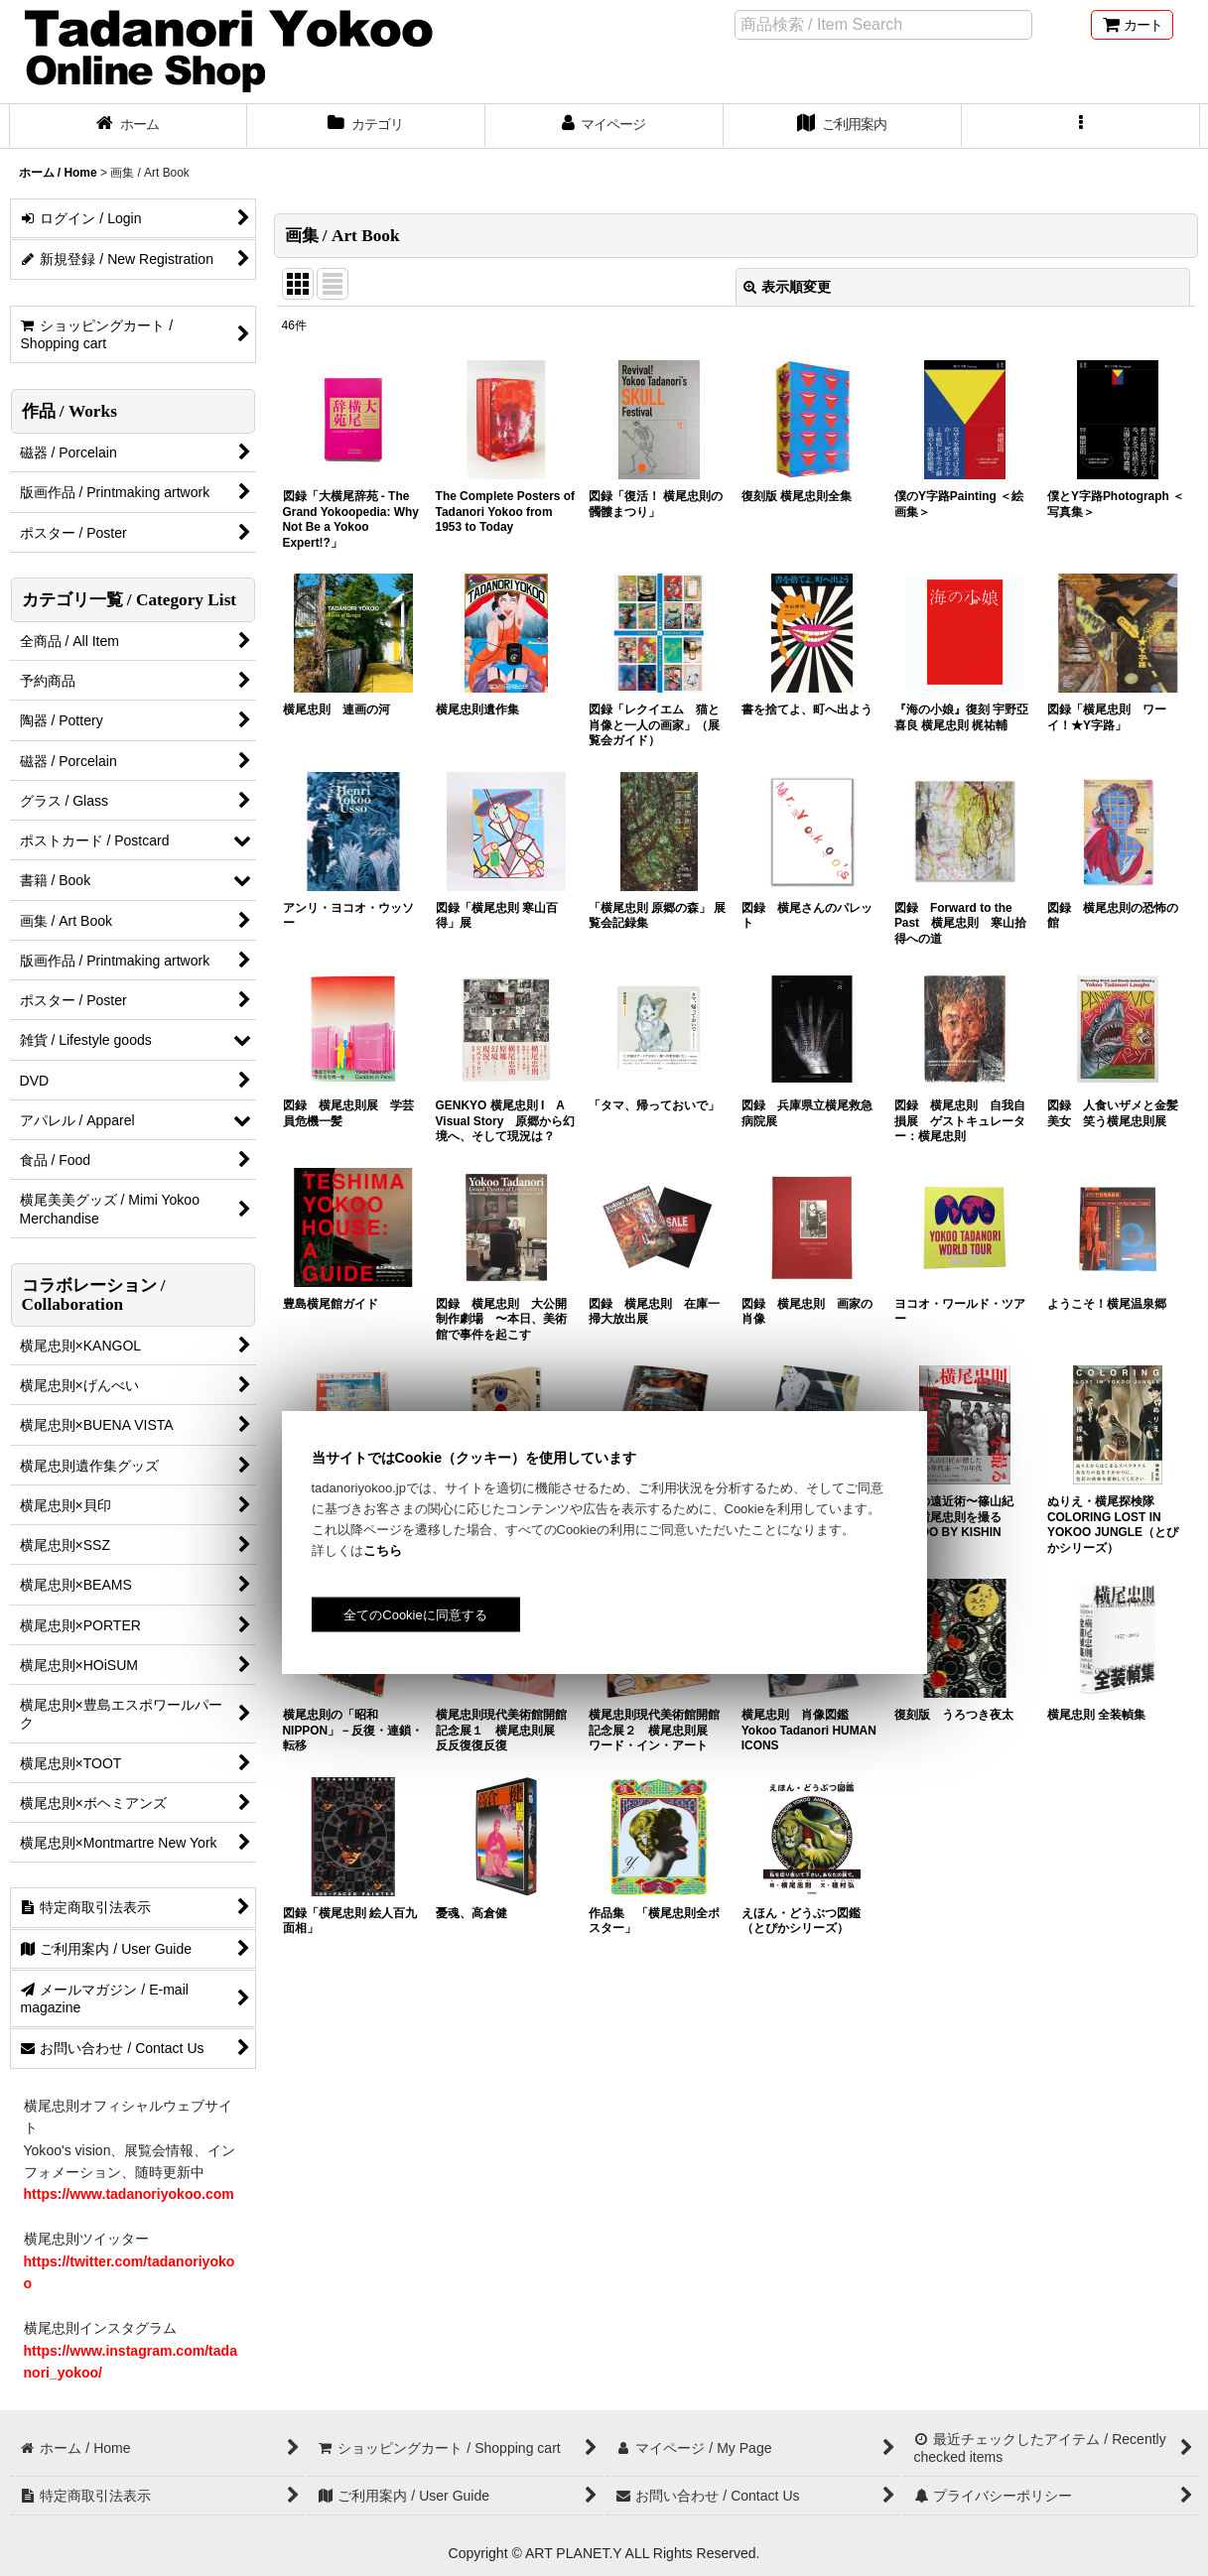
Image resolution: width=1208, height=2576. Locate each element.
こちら (382, 1550)
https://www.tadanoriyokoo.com (129, 2194)
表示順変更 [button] (787, 287)
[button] (1081, 126)
